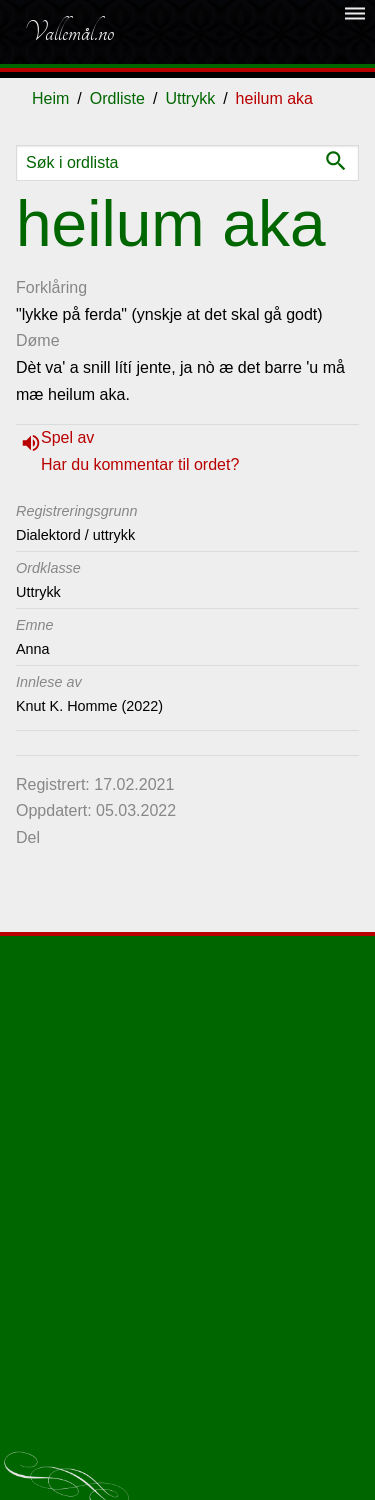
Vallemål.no (69, 32)
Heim (50, 98)
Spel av (67, 437)
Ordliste (117, 98)
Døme (38, 340)
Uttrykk (190, 98)
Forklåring (51, 287)
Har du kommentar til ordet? (140, 464)
